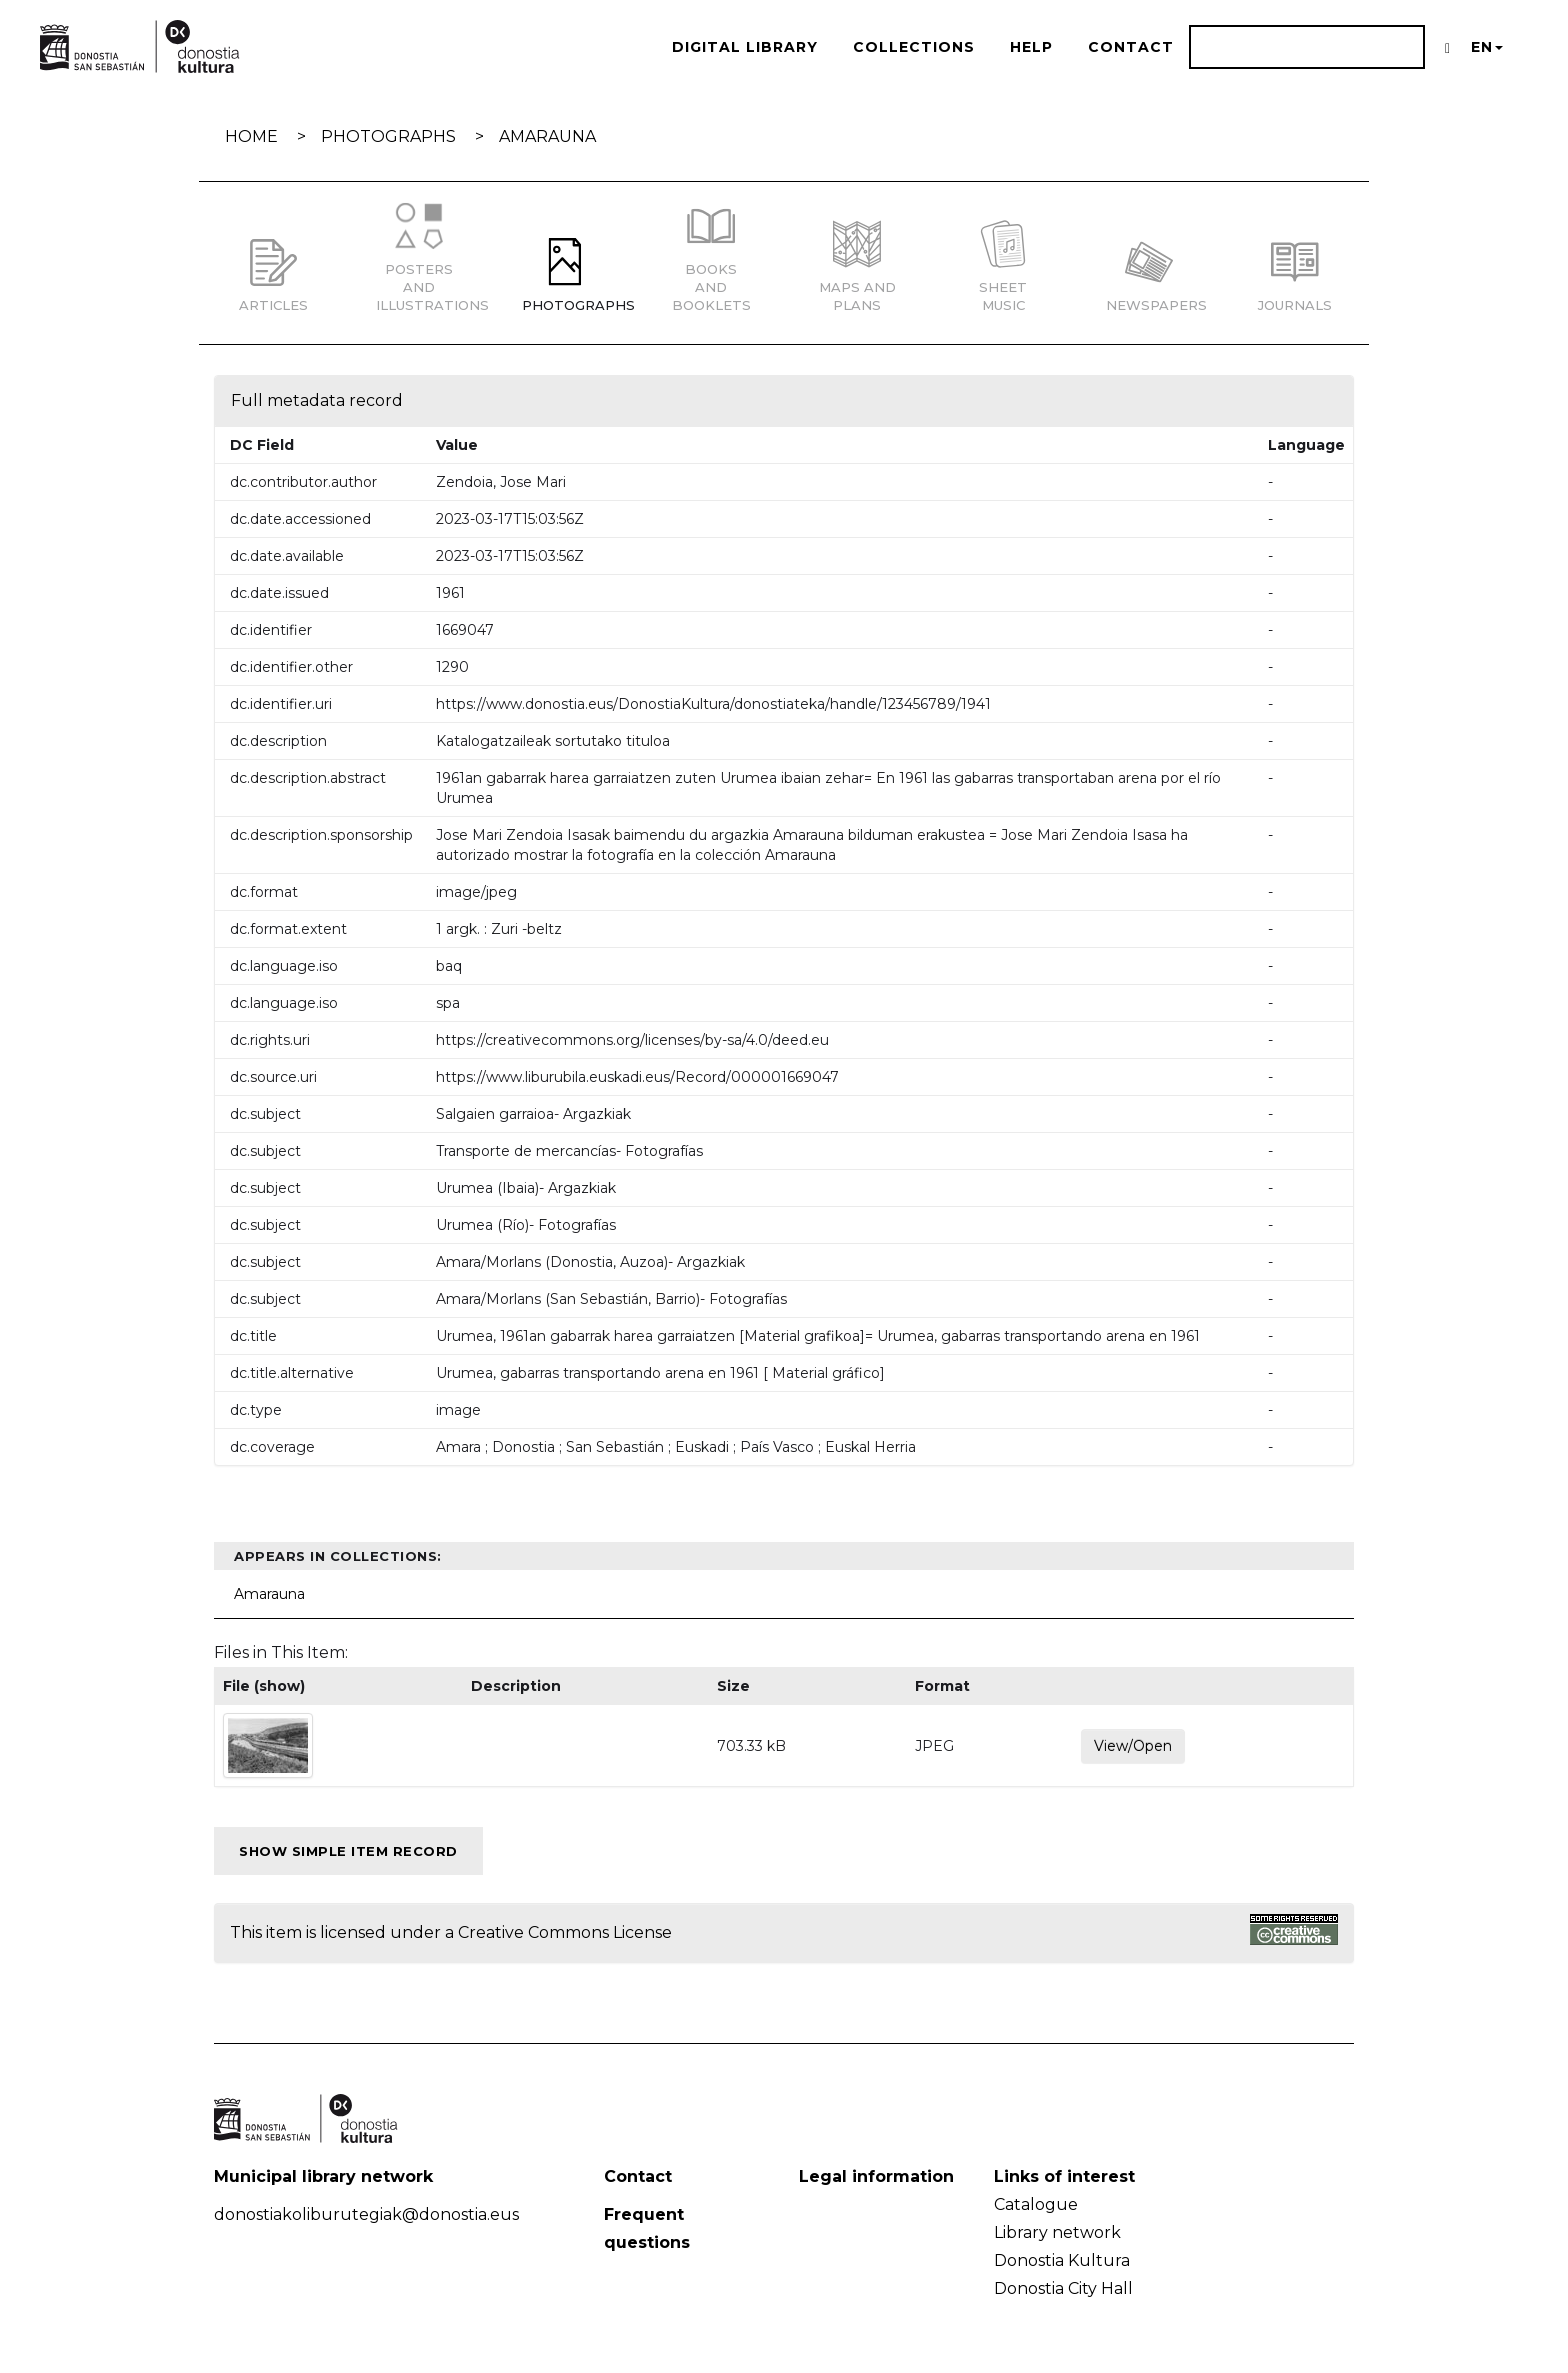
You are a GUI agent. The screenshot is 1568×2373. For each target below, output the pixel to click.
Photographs (388, 136)
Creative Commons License (565, 1932)
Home (251, 136)
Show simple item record (348, 1851)
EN (1487, 47)
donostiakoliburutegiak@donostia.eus (366, 2214)
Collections (914, 47)
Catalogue (1036, 2204)
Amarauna (547, 136)
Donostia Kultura (1062, 2260)
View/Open (1133, 1746)
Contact (1131, 47)
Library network (1057, 2232)
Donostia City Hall (1063, 2288)
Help (1031, 47)
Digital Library (745, 47)
